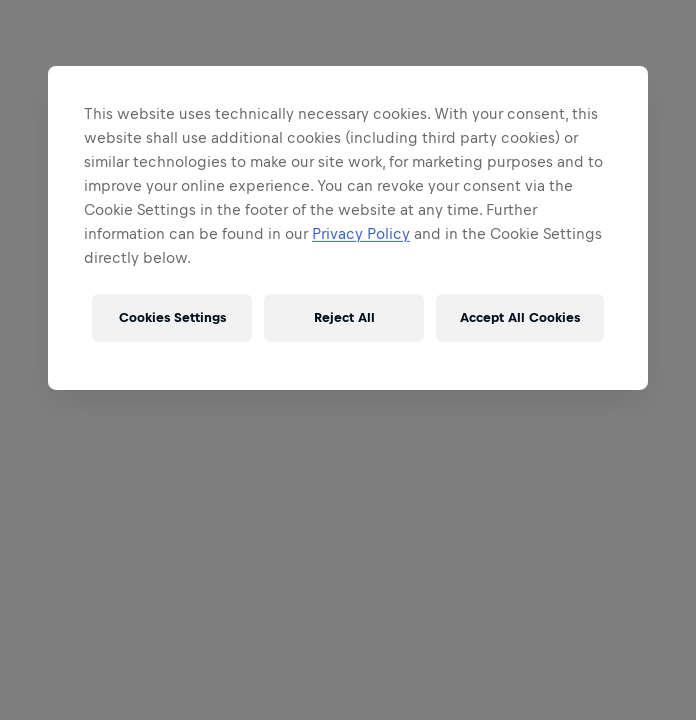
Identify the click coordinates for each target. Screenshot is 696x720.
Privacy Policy (361, 233)
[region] (348, 228)
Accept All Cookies (520, 317)
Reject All (344, 317)
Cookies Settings (172, 317)
